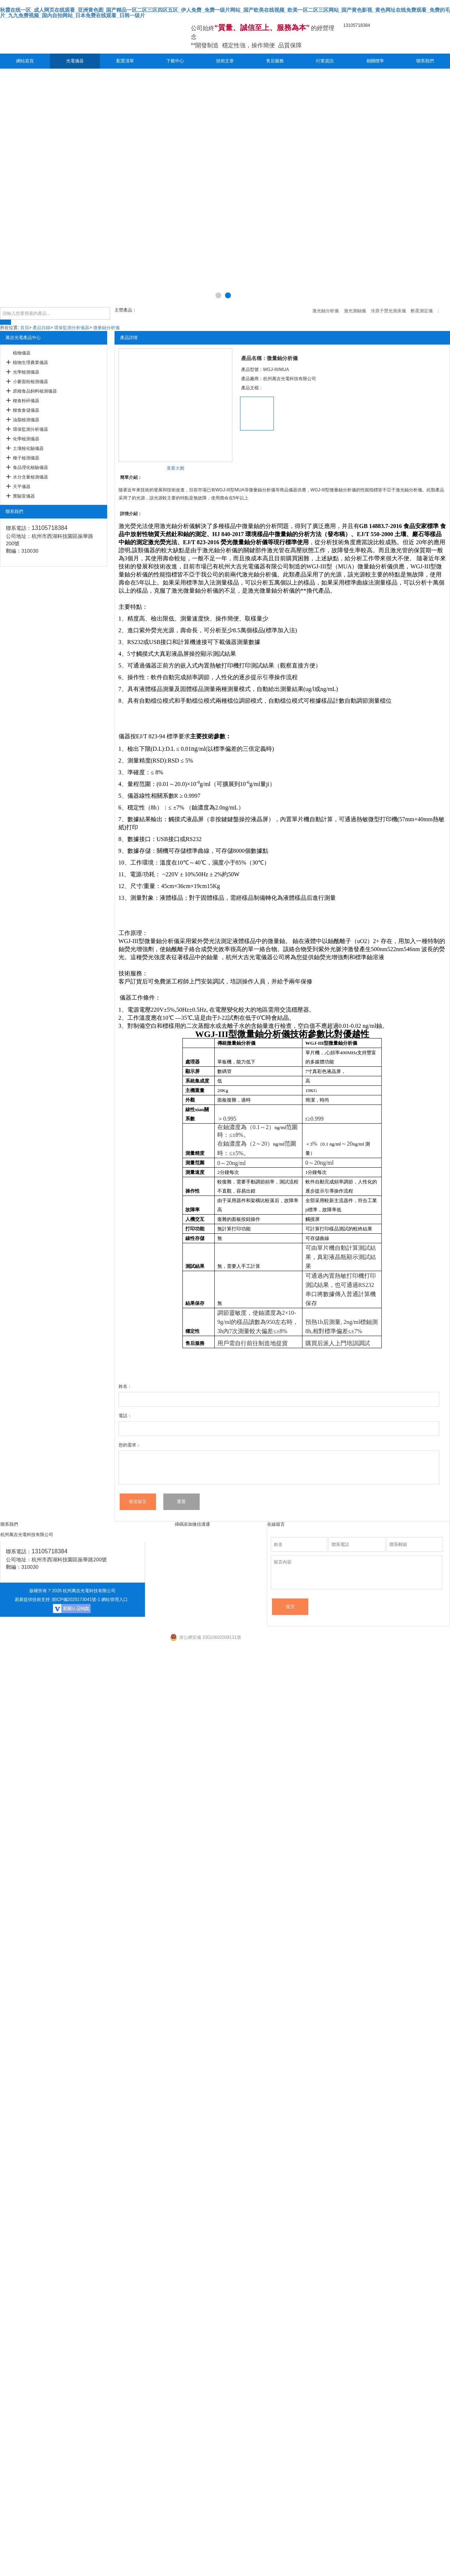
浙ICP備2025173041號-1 (75, 1599)
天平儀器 (21, 486)
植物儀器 (21, 353)
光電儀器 (75, 60)
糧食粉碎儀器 (26, 400)
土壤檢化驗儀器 (28, 448)
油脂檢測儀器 (26, 419)
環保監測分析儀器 (71, 327)
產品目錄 (41, 327)
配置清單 (125, 60)
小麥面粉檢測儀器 (30, 381)
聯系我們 (425, 60)
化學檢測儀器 (26, 438)
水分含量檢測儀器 (30, 477)
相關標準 (375, 60)
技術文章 (225, 60)
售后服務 (275, 60)
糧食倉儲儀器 (26, 410)
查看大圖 (175, 468)
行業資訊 (325, 60)
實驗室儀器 (24, 496)
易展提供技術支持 (32, 1599)
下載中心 (175, 60)
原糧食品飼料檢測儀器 (35, 391)
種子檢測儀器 (26, 458)
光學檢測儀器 (26, 372)
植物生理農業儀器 (30, 362)
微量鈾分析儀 (106, 327)
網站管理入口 (114, 1599)
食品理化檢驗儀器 (30, 467)
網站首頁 (25, 60)
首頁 (24, 327)
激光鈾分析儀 (177, 526)
